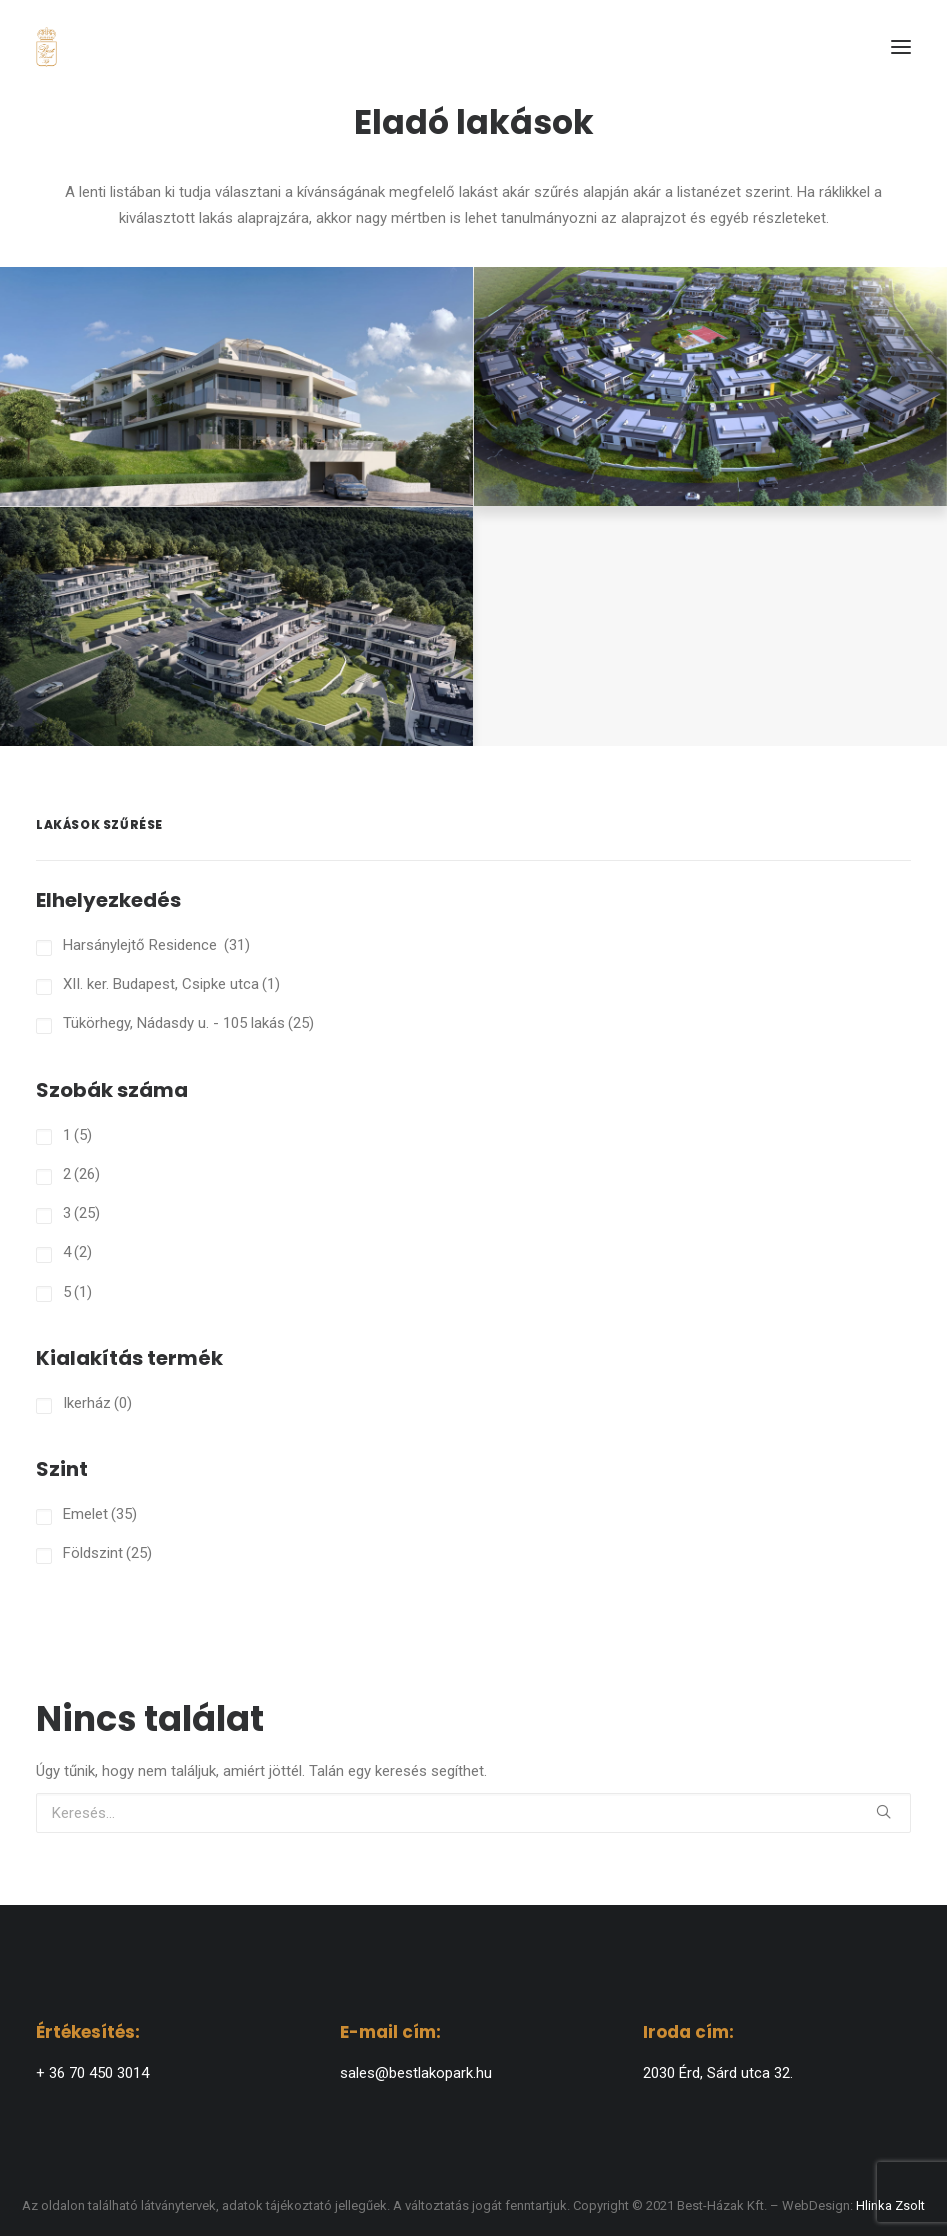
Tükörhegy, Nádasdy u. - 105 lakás (188, 1023)
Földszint (107, 1553)
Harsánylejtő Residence (156, 945)
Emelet (100, 1514)
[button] (901, 47)
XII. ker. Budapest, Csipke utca (171, 984)
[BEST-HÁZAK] (46, 47)
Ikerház (97, 1403)
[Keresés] (473, 1813)
